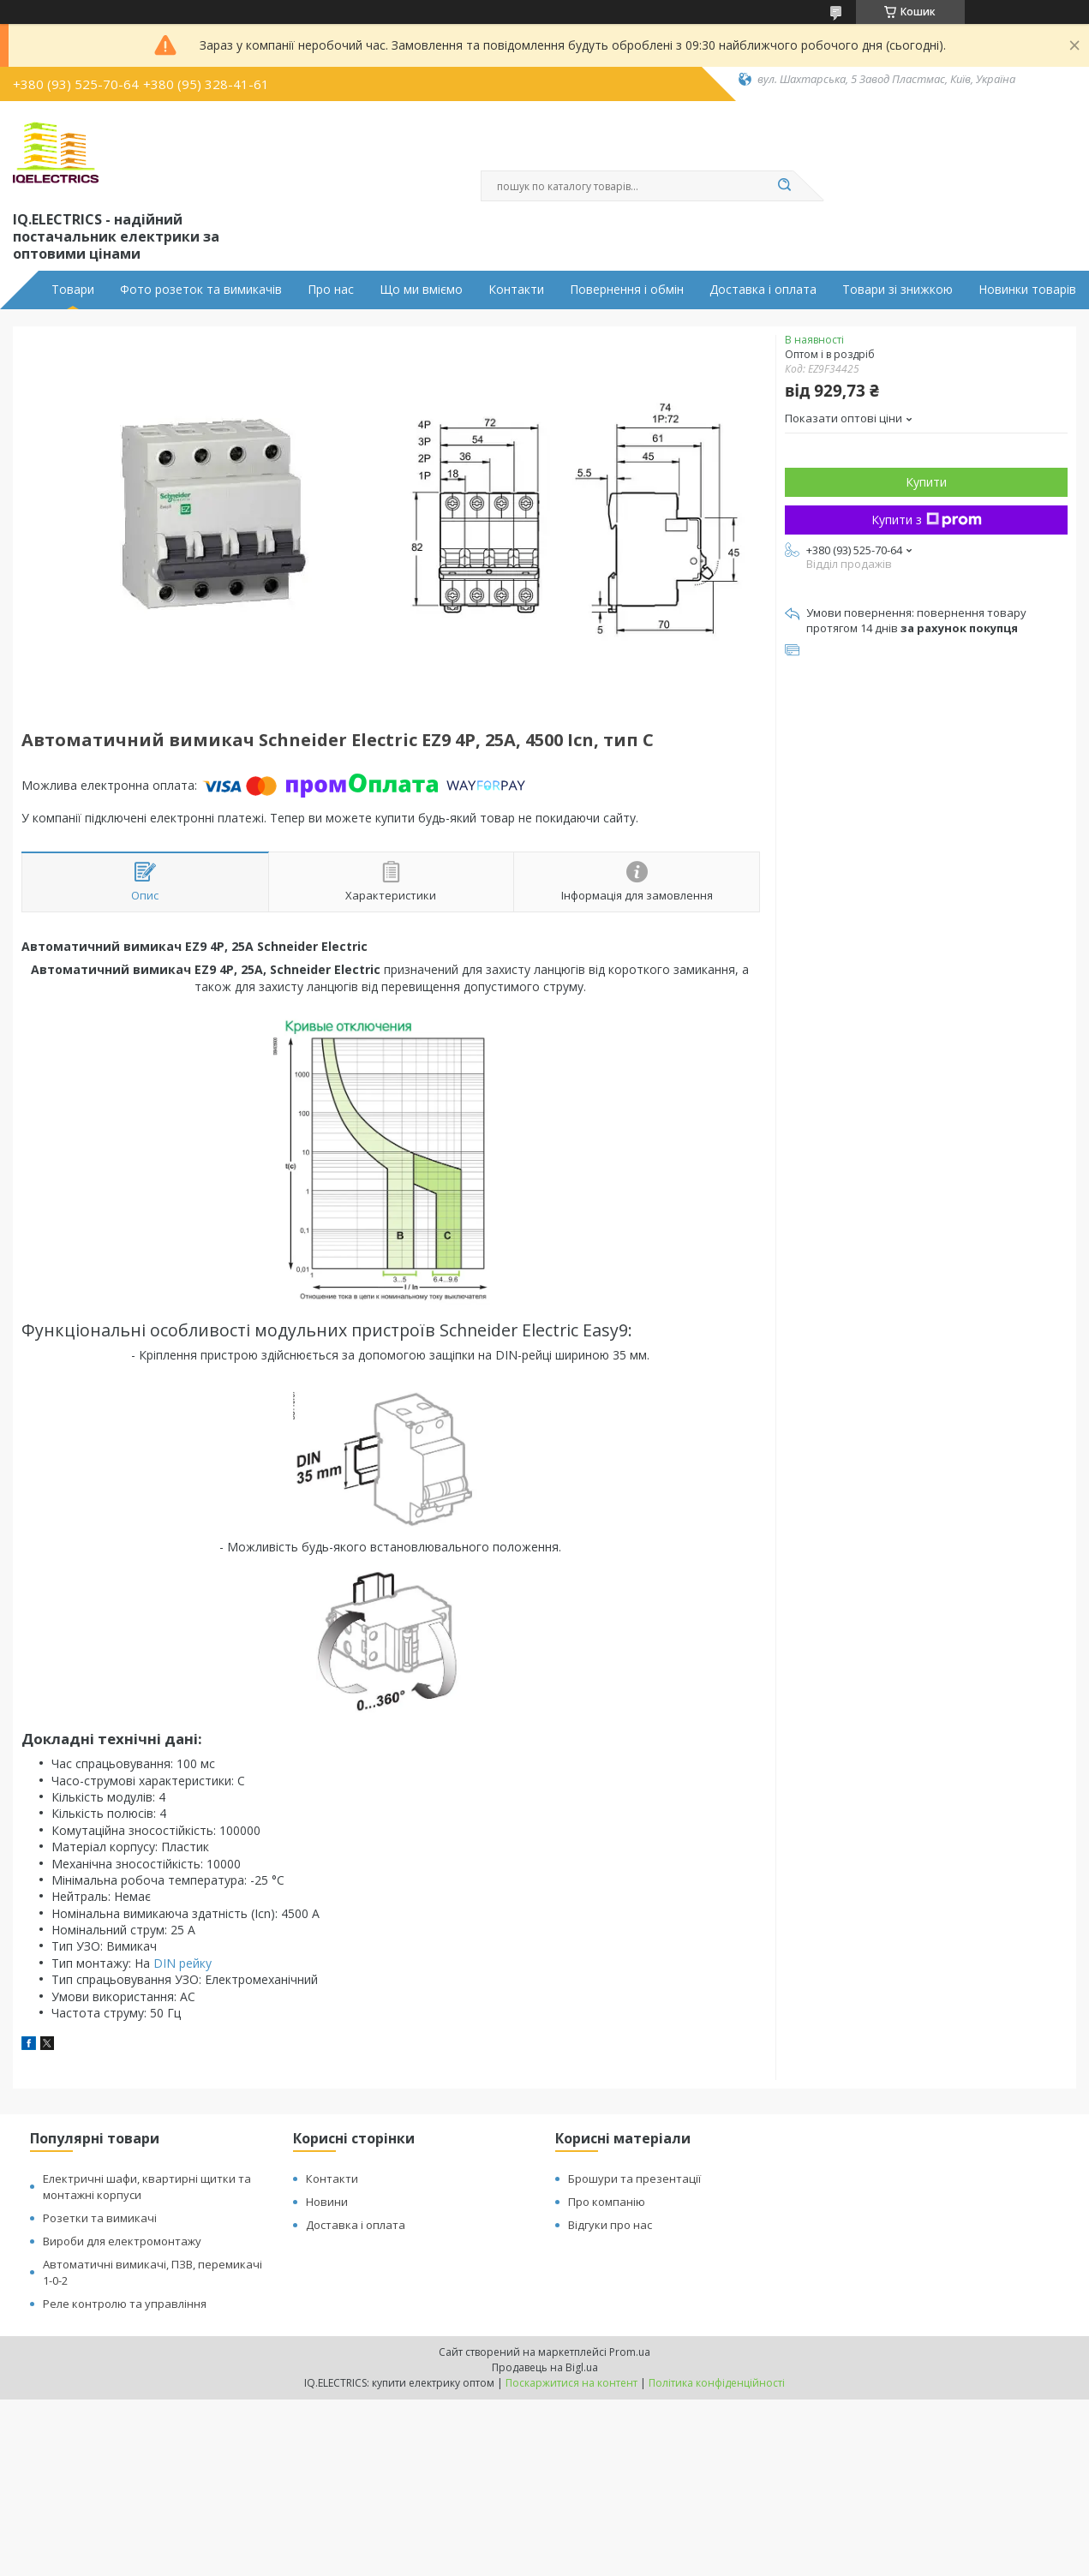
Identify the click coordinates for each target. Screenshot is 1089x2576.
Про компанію (606, 2201)
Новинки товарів (1027, 290)
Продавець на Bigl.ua (545, 2367)
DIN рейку (182, 1963)
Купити (926, 482)
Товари (72, 290)
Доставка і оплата (763, 290)
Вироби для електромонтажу (122, 2241)
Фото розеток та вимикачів (201, 290)
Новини (327, 2201)
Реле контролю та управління (124, 2303)
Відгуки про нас (610, 2224)
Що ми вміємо (421, 290)
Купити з (926, 519)
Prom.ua (629, 2352)
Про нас (331, 290)
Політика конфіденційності (717, 2383)
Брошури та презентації (634, 2178)
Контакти (516, 290)
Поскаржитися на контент (571, 2383)
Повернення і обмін (627, 290)
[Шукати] (785, 185)
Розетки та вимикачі (100, 2218)
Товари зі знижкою (897, 290)
